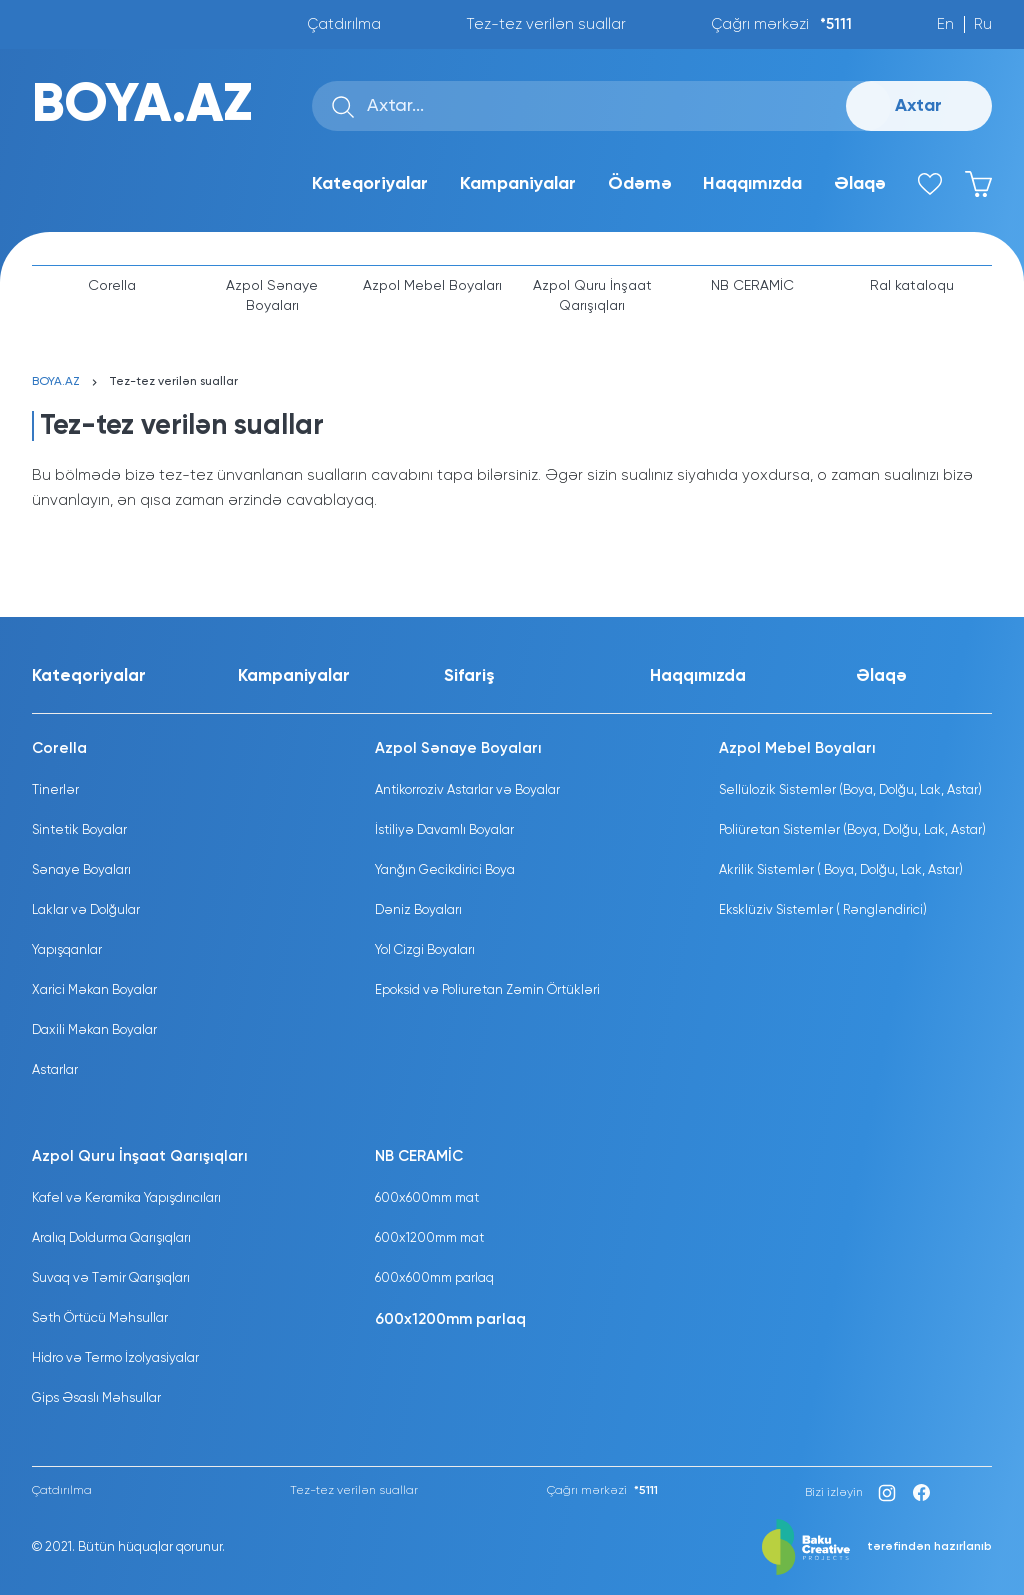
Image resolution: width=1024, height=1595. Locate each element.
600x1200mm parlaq (450, 1319)
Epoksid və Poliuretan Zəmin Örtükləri (487, 990)
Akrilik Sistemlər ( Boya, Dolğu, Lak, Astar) (841, 870)
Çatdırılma (344, 24)
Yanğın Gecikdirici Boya (445, 870)
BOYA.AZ (142, 105)
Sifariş (469, 676)
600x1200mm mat (429, 1238)
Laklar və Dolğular (86, 910)
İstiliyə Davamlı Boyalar (444, 830)
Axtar (918, 106)
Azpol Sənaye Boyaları (272, 296)
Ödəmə (640, 184)
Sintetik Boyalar (79, 830)
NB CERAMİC (752, 286)
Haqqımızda (752, 184)
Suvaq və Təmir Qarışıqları (111, 1278)
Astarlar (55, 1070)
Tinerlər (55, 790)
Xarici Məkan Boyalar (94, 990)
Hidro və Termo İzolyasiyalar (115, 1358)
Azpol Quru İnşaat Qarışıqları (592, 296)
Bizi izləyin (834, 1493)
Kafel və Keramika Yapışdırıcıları (126, 1198)
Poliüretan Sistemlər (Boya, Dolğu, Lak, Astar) (852, 830)
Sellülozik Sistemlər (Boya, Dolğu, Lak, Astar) (850, 790)
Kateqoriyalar (370, 184)
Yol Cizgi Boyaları (425, 950)
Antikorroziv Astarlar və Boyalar (467, 790)
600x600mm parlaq (434, 1278)
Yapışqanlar (67, 950)
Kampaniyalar (518, 184)
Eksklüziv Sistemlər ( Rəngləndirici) (823, 910)
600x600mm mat (427, 1198)
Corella (112, 286)
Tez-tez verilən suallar (546, 24)
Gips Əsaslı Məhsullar (96, 1398)
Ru (983, 24)
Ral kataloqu (912, 286)
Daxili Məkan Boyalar (94, 1030)
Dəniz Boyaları (418, 910)
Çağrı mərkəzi (781, 24)
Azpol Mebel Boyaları (432, 286)
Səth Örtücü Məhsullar (100, 1318)
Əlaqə (860, 184)
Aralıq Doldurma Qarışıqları (111, 1238)
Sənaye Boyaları (81, 870)
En (945, 24)
